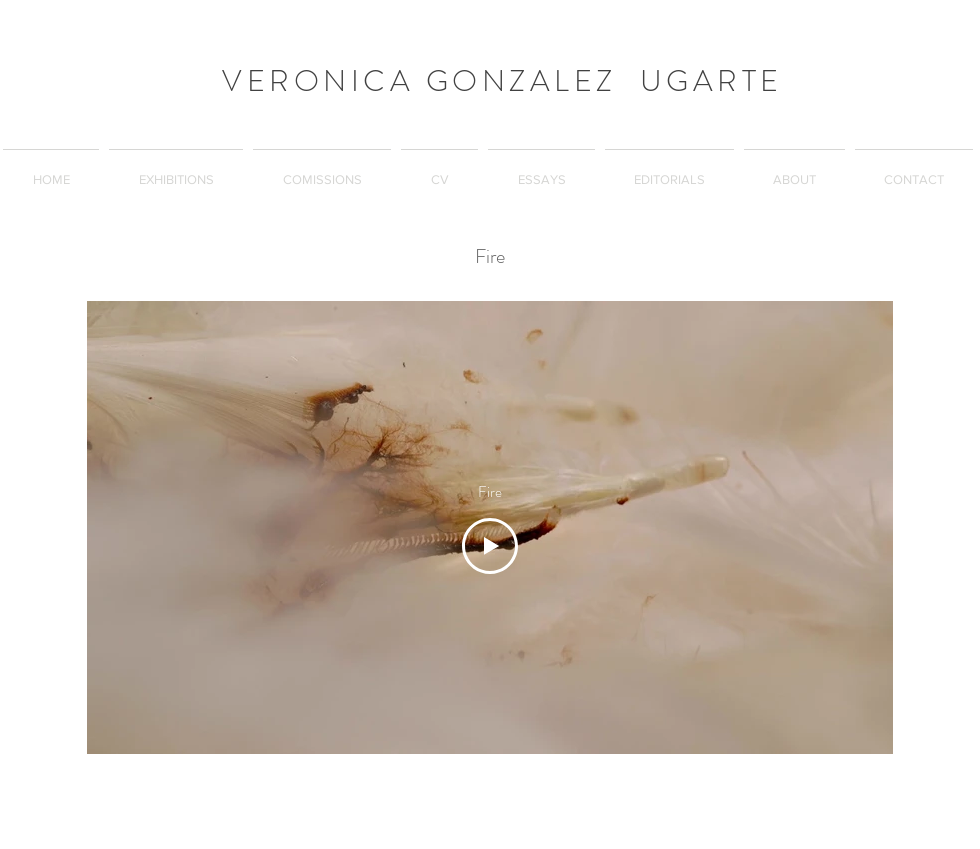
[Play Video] (490, 546)
